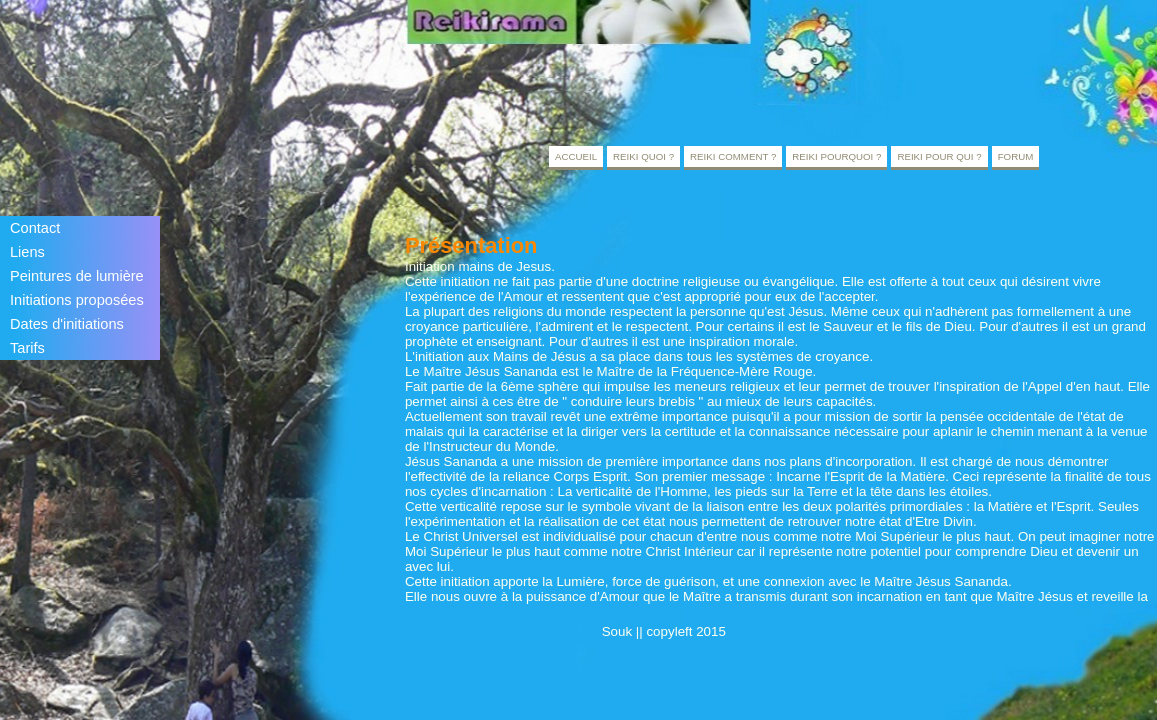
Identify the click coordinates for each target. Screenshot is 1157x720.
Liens (27, 252)
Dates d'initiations (67, 324)
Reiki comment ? (733, 156)
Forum (1016, 156)
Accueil (576, 156)
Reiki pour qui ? (939, 156)
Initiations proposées (77, 300)
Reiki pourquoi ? (836, 156)
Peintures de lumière (77, 276)
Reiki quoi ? (643, 156)
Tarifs (27, 348)
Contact (35, 228)
